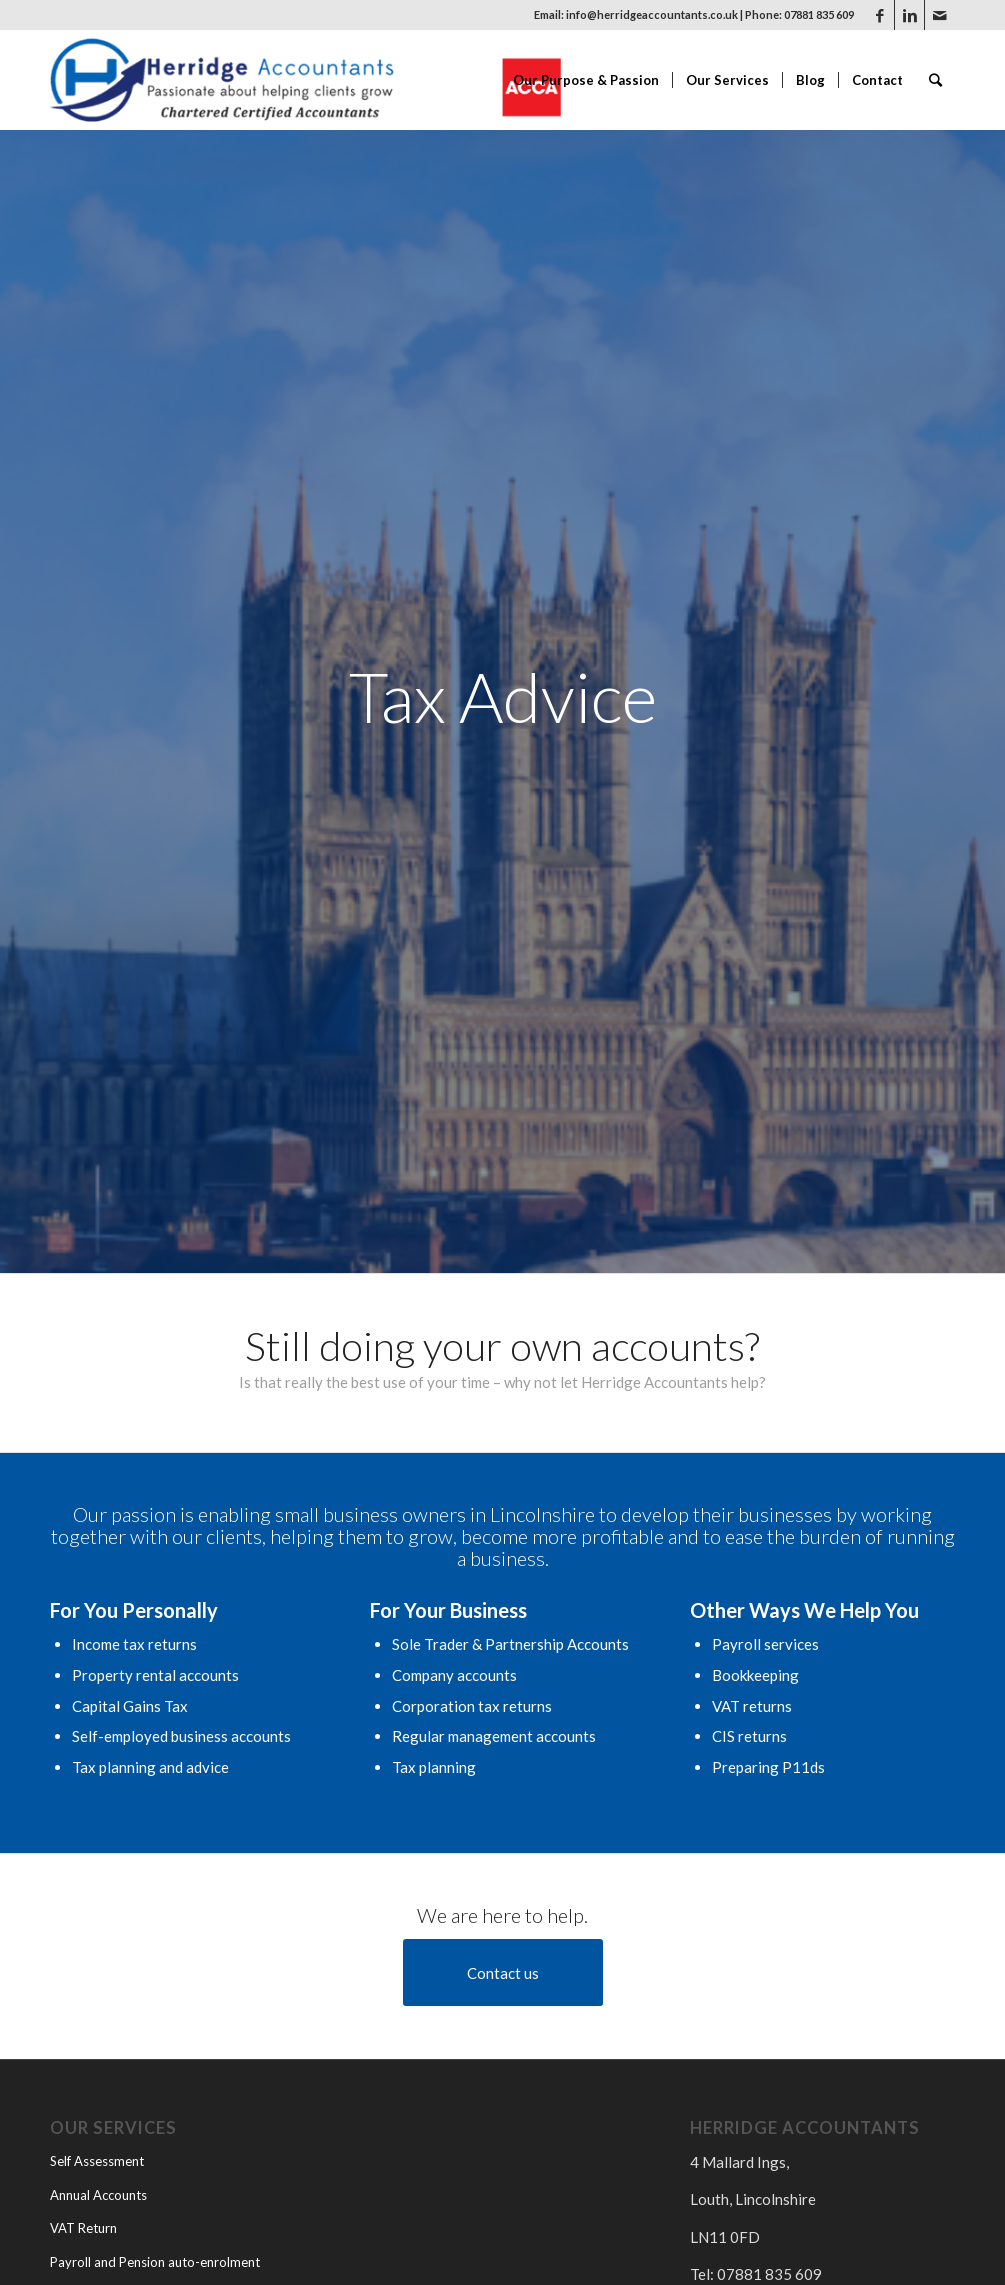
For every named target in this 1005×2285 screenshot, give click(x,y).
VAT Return (83, 2228)
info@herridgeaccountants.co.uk (652, 14)
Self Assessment (97, 2161)
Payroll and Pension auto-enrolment (155, 2262)
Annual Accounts (98, 2195)
